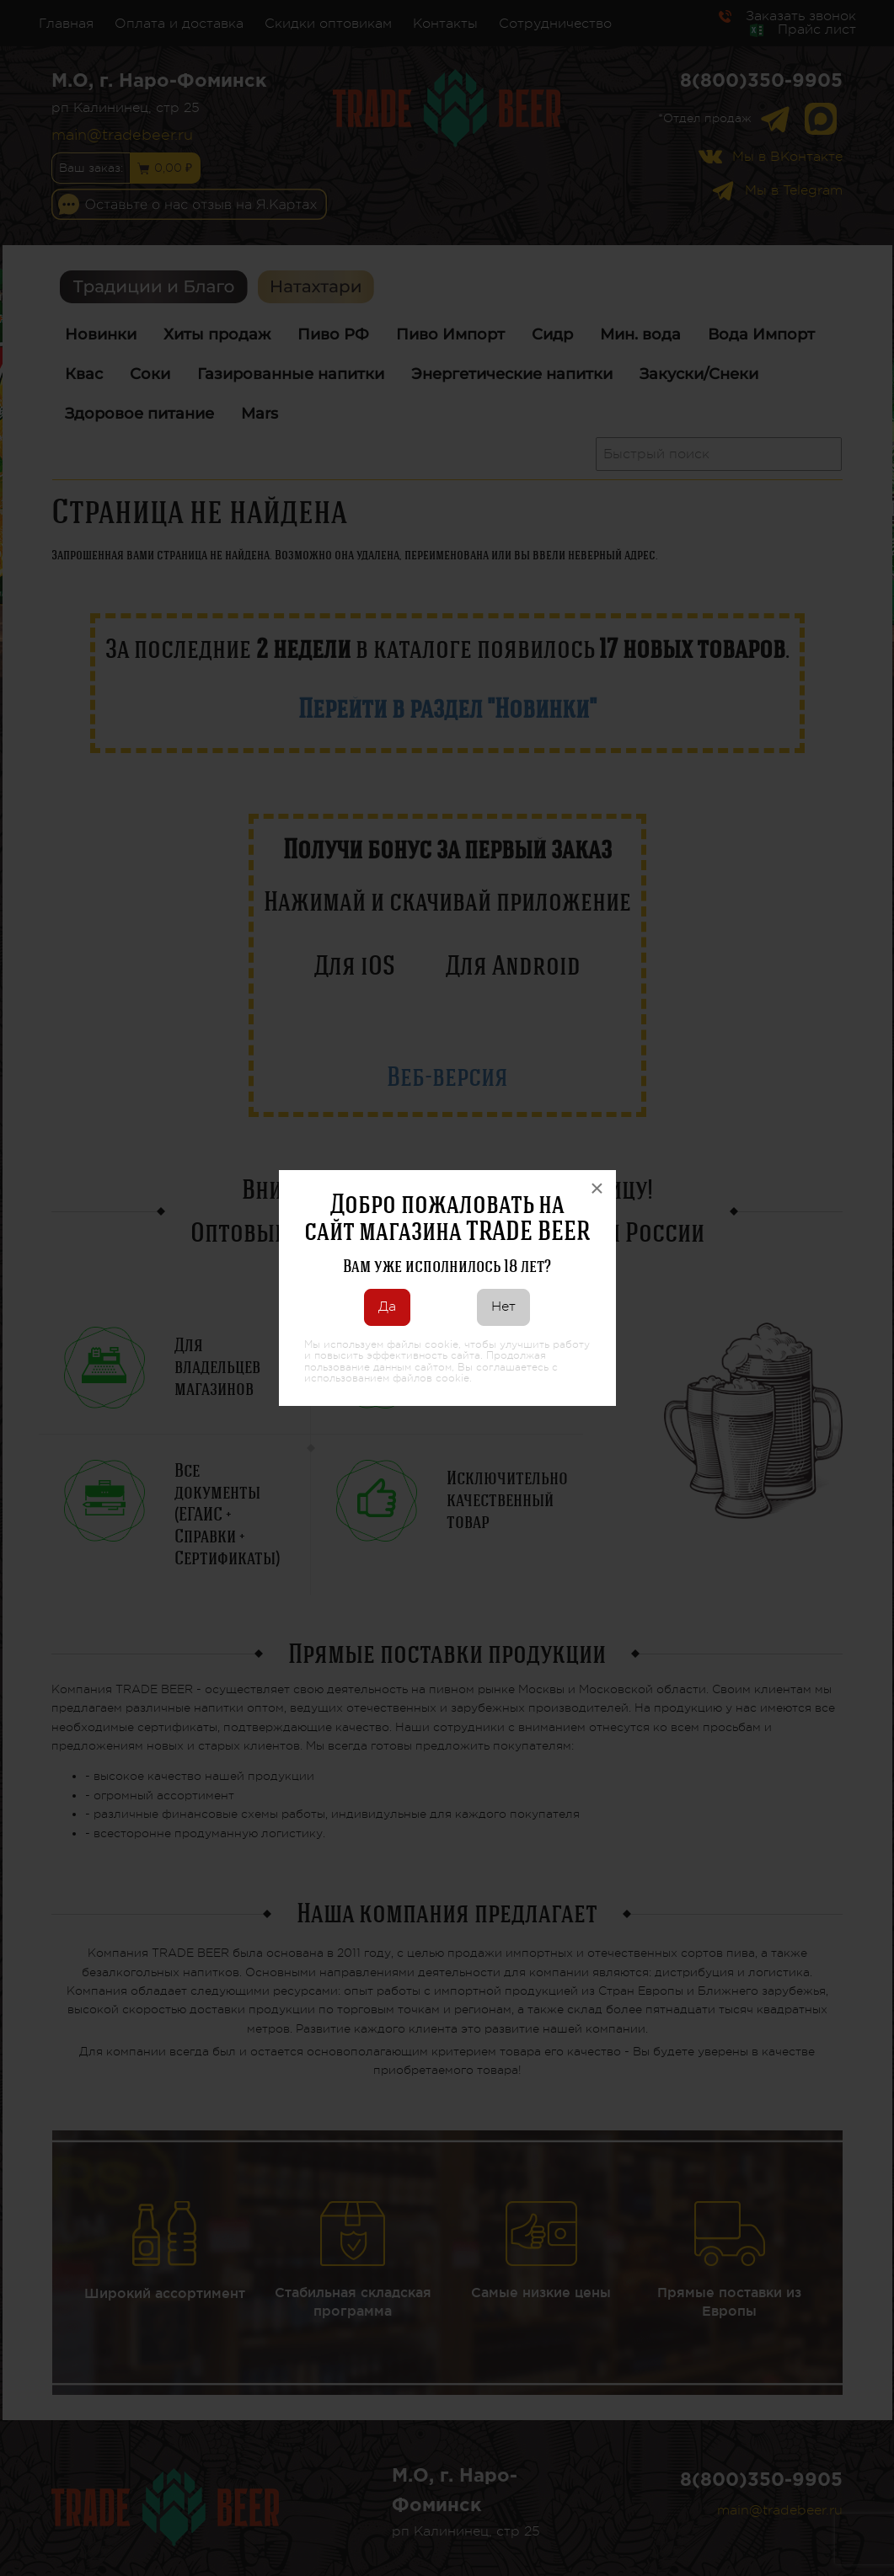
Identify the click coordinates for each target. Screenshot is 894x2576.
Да (387, 1306)
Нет (503, 1306)
